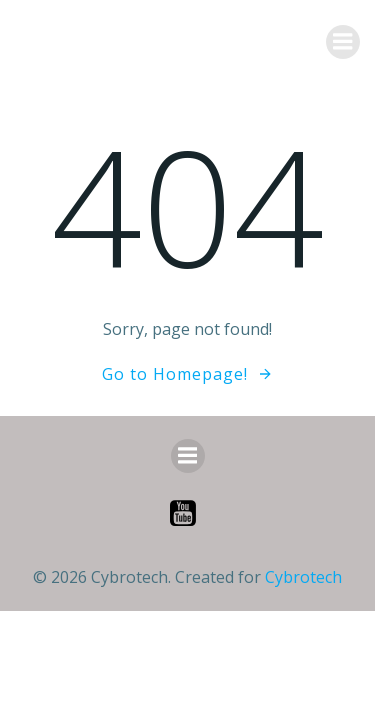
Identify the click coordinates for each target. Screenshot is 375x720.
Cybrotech (303, 577)
